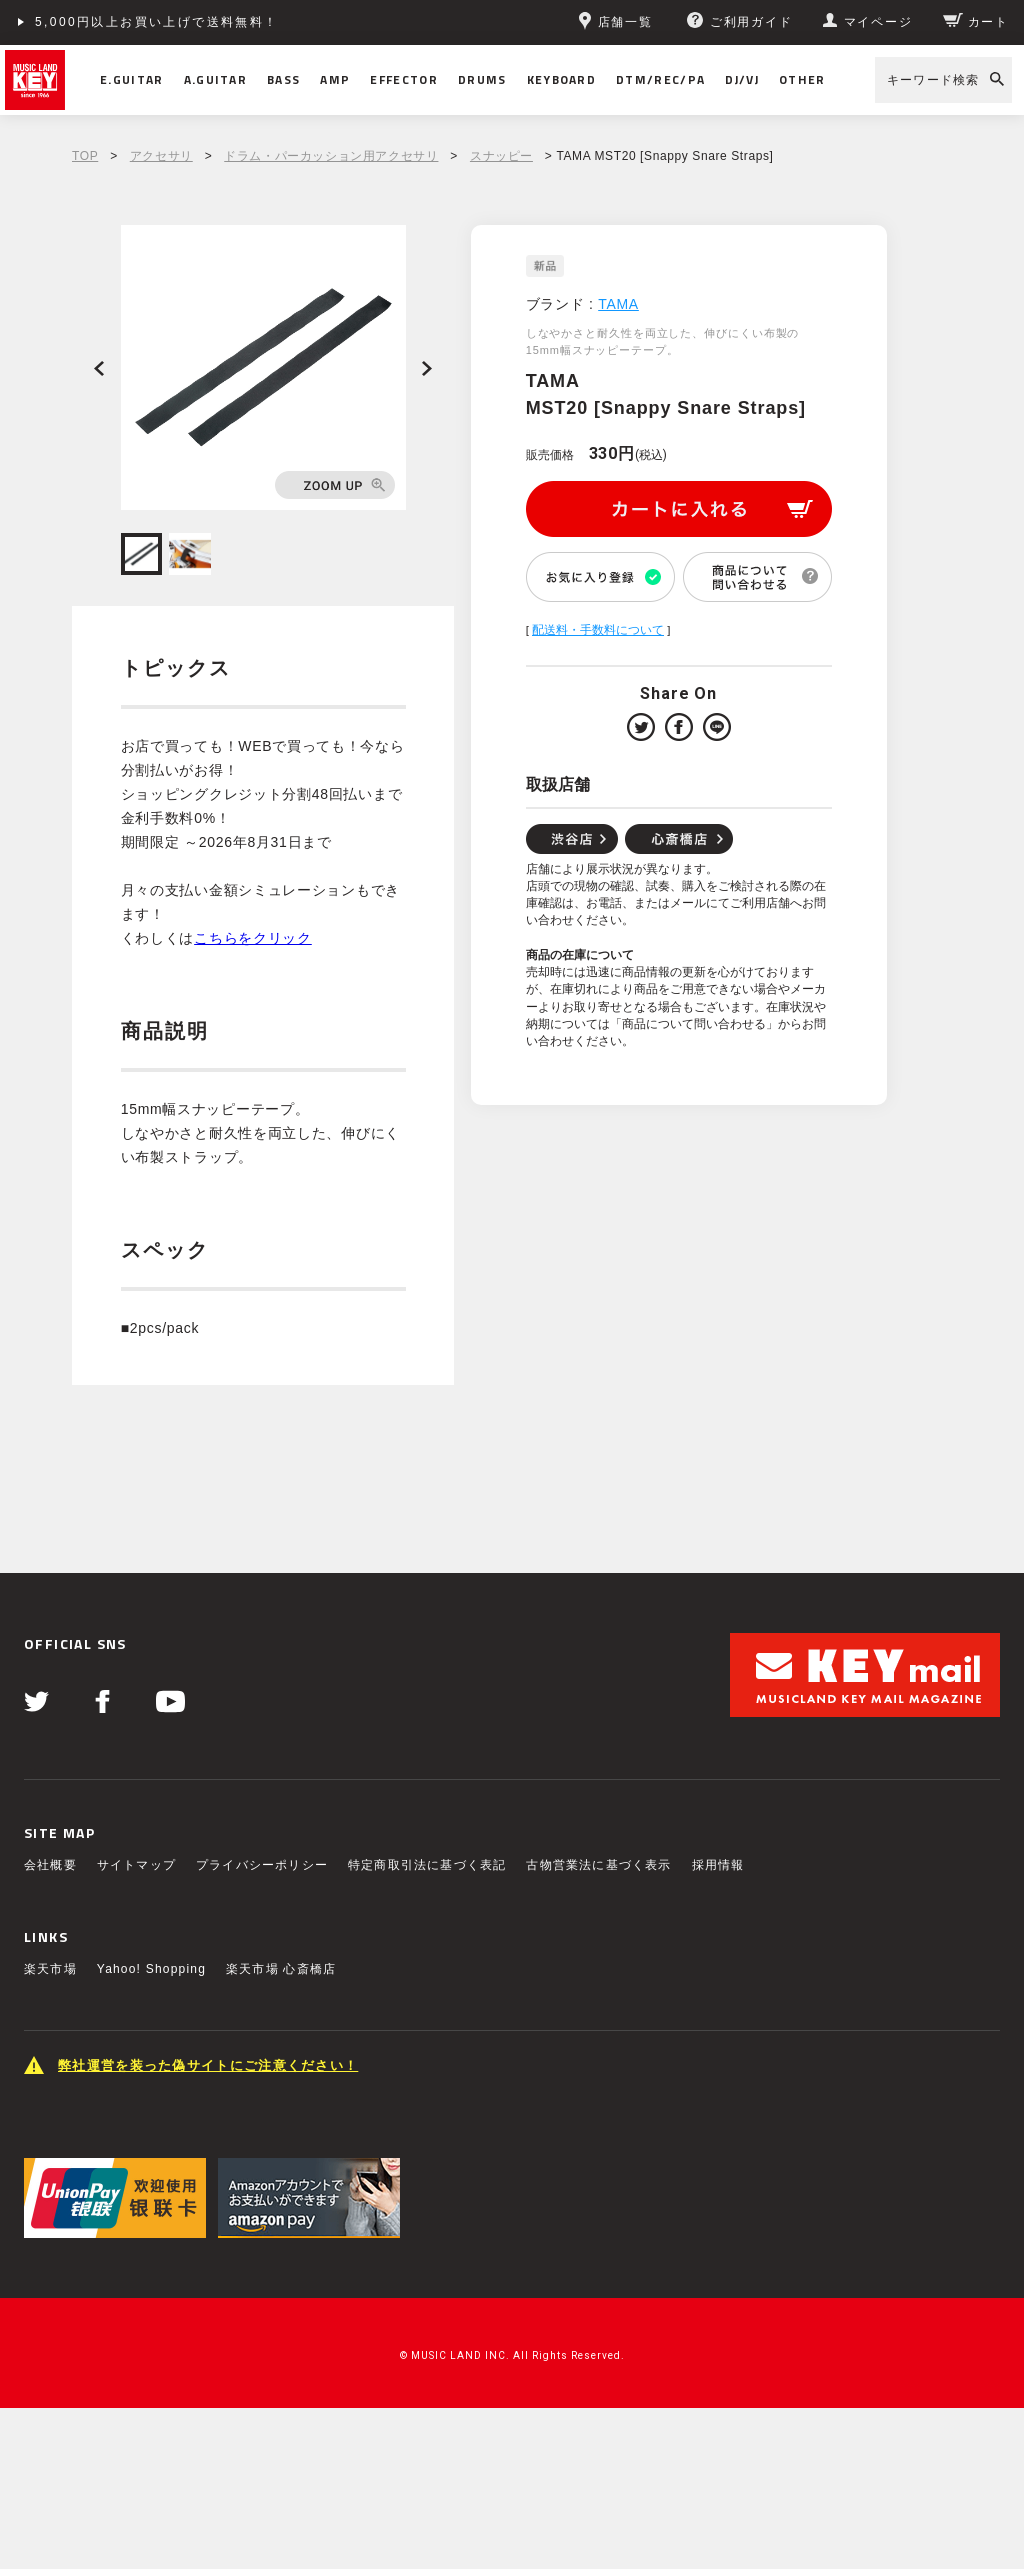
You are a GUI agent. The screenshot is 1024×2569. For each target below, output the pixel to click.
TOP (85, 156)
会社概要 (50, 1865)
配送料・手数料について (598, 630)
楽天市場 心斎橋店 (281, 1969)
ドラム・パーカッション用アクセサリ (331, 156)
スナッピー (501, 156)
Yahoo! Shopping (151, 1969)
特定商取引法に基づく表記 (427, 1865)
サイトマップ (136, 1865)
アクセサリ (161, 156)
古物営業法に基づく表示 (598, 1865)
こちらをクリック (253, 938)
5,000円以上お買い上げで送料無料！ (157, 22)
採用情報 (718, 1865)
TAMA (618, 304)
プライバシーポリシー (262, 1865)
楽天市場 (50, 1969)
